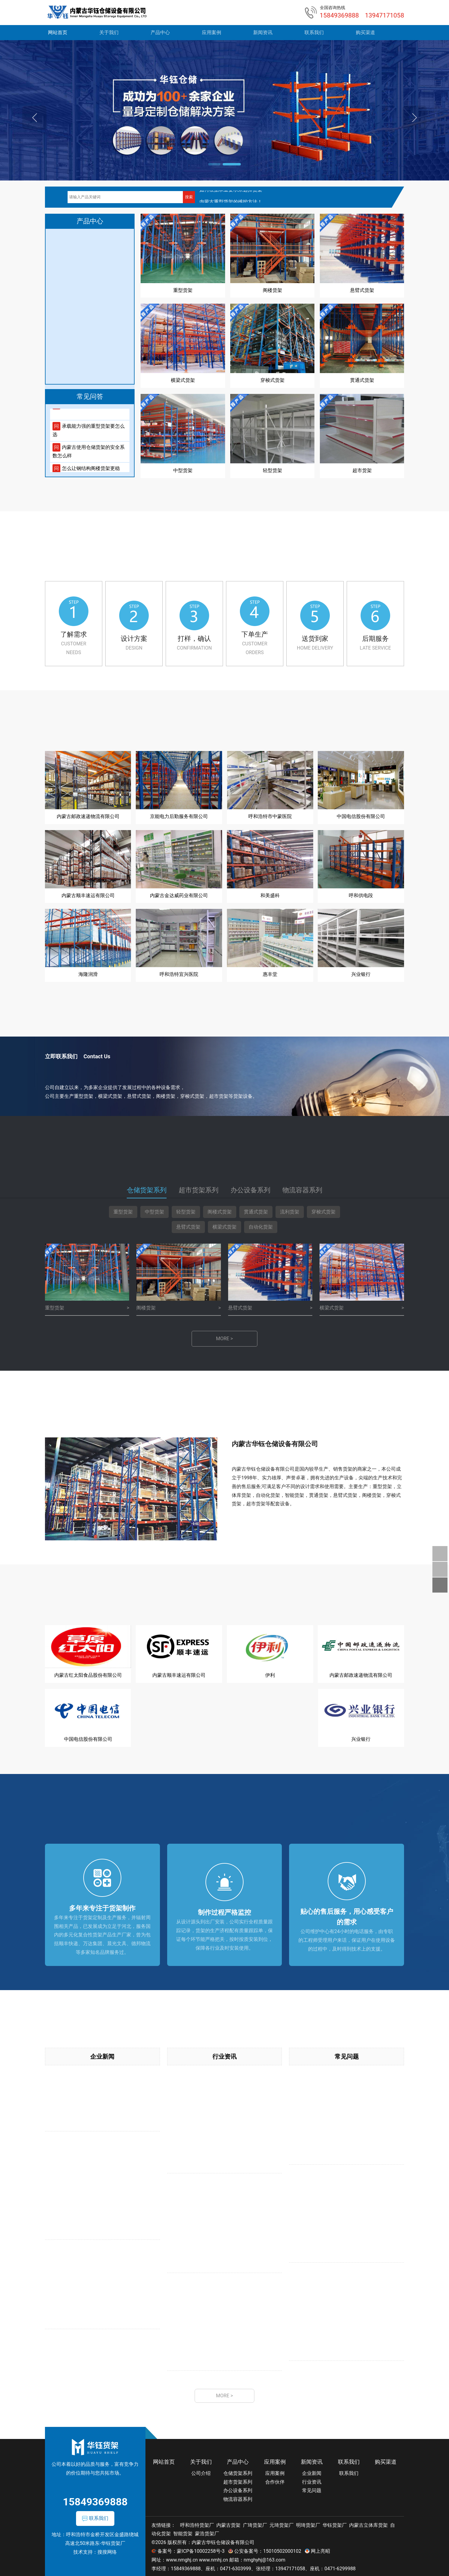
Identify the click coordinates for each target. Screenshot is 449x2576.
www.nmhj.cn (213, 2558)
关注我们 (439, 1569)
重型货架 (123, 1210)
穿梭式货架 (323, 1210)
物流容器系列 (237, 2498)
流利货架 (289, 1210)
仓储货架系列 (237, 2471)
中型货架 (154, 1210)
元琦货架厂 (281, 2523)
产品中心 (160, 32)
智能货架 (183, 2532)
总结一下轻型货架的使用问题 (89, 410)
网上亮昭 (320, 2549)
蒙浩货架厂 (207, 2532)
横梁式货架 (224, 1226)
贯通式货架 (256, 1210)
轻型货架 (186, 1210)
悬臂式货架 (188, 1226)
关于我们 (109, 32)
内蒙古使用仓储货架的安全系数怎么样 (89, 456)
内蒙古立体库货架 (368, 2523)
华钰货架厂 (335, 2523)
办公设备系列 (237, 2489)
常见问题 (347, 2054)
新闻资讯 (262, 32)
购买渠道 (365, 32)
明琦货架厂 (308, 2523)
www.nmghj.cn (182, 2558)
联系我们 (314, 32)
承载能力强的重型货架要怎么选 (89, 435)
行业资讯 (224, 2054)
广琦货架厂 (255, 2523)
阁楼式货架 (220, 1210)
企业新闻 (102, 2054)
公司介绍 (201, 2471)
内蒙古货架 (228, 2523)
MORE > (224, 1338)
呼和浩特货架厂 (197, 2523)
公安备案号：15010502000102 (267, 2549)
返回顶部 (439, 1585)
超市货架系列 (237, 2480)
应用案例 (211, 32)
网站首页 (57, 32)
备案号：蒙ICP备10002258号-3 (191, 2549)
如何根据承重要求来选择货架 (230, 196)
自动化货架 (261, 1226)
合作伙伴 (275, 2480)
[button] (217, 164)
